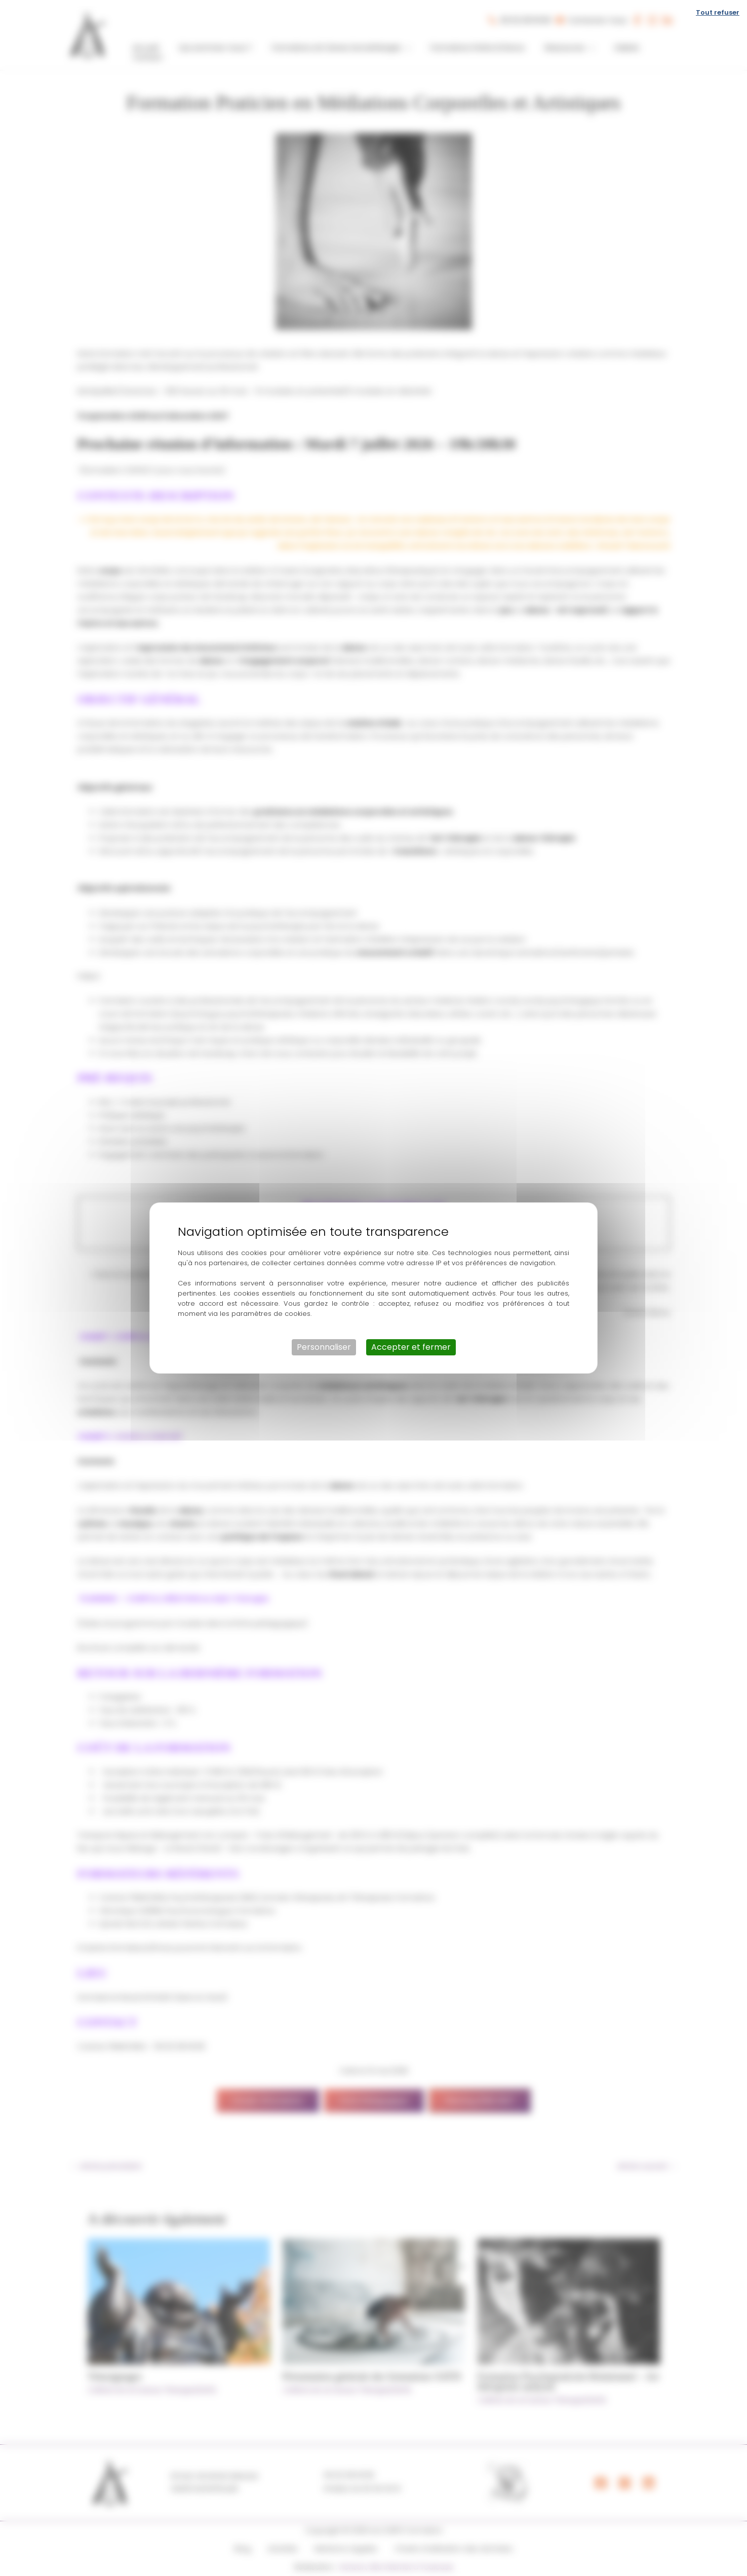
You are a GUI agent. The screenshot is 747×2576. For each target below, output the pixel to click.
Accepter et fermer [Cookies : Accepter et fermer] (411, 1347)
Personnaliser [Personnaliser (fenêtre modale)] (324, 1347)
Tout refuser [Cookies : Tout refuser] (717, 12)
